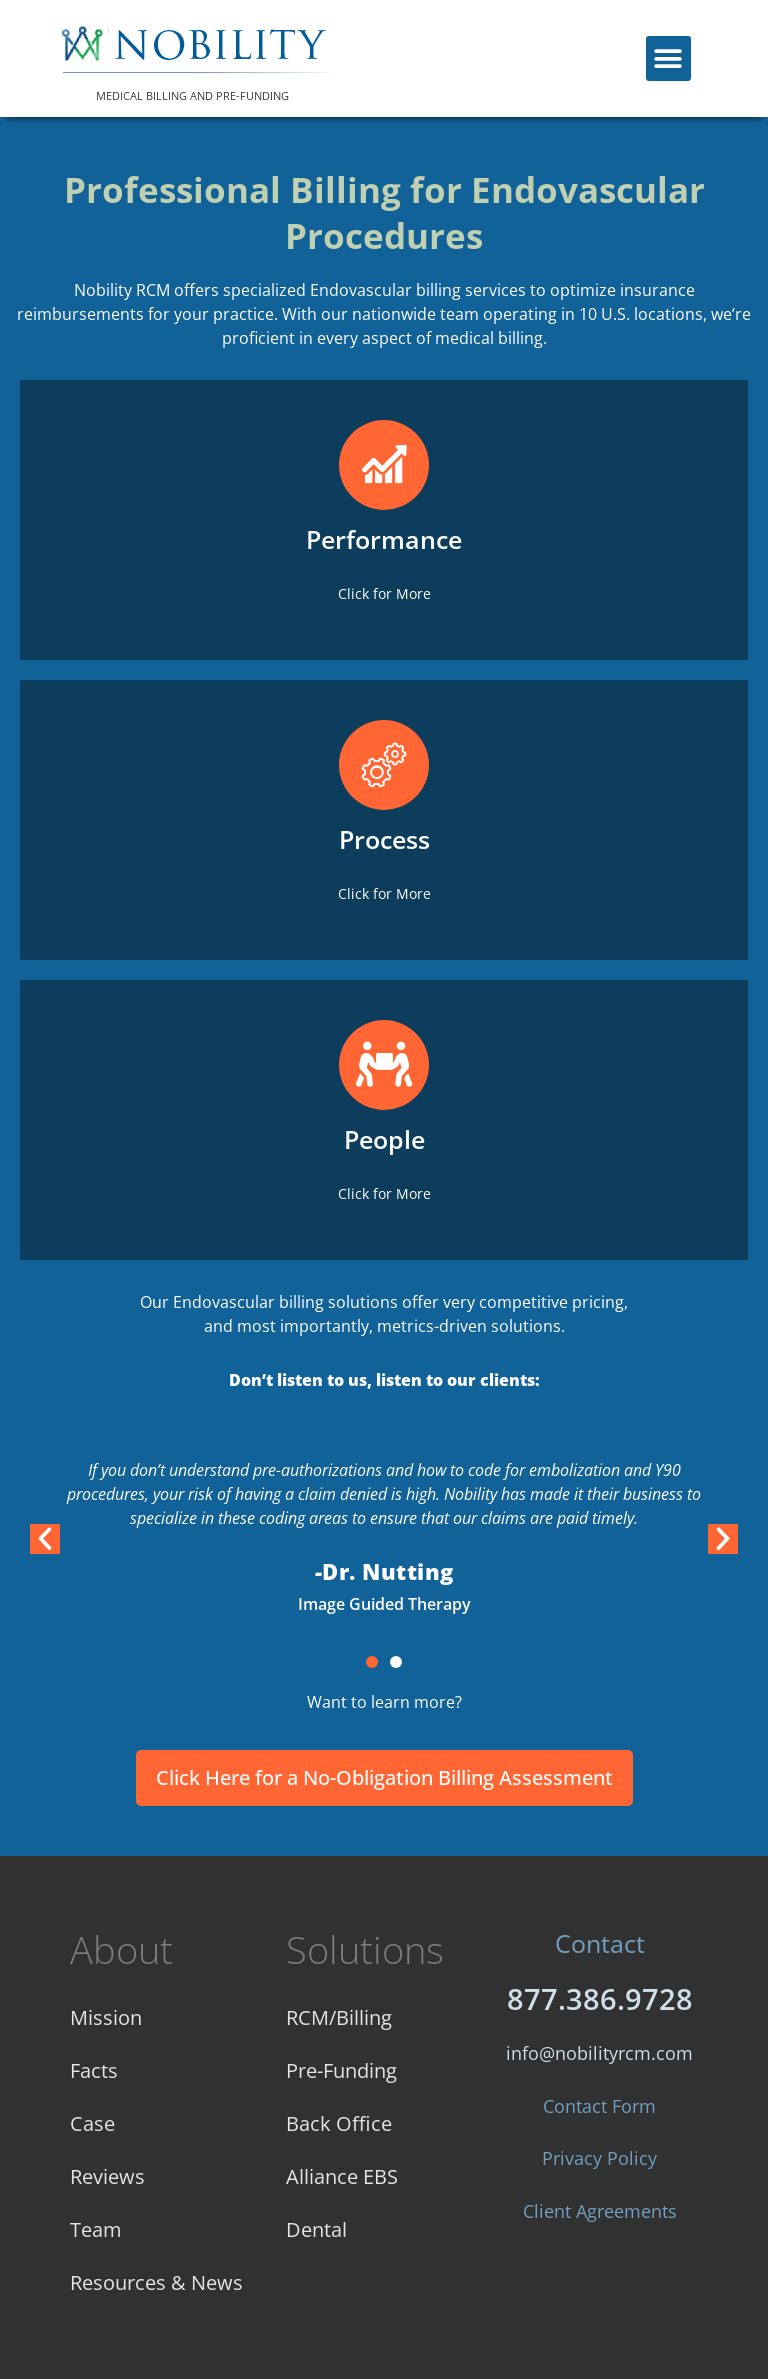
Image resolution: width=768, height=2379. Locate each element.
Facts (94, 2070)
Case (92, 2123)
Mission (106, 2017)
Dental (316, 2229)
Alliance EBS (342, 2176)
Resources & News (156, 2282)
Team (96, 2229)
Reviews (107, 2176)
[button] (668, 58)
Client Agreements (600, 2211)
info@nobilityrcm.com (599, 2053)
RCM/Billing (339, 2017)
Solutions (365, 1949)
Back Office (339, 2123)
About (121, 1949)
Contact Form (599, 2106)
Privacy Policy (599, 2158)
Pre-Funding (341, 2070)
